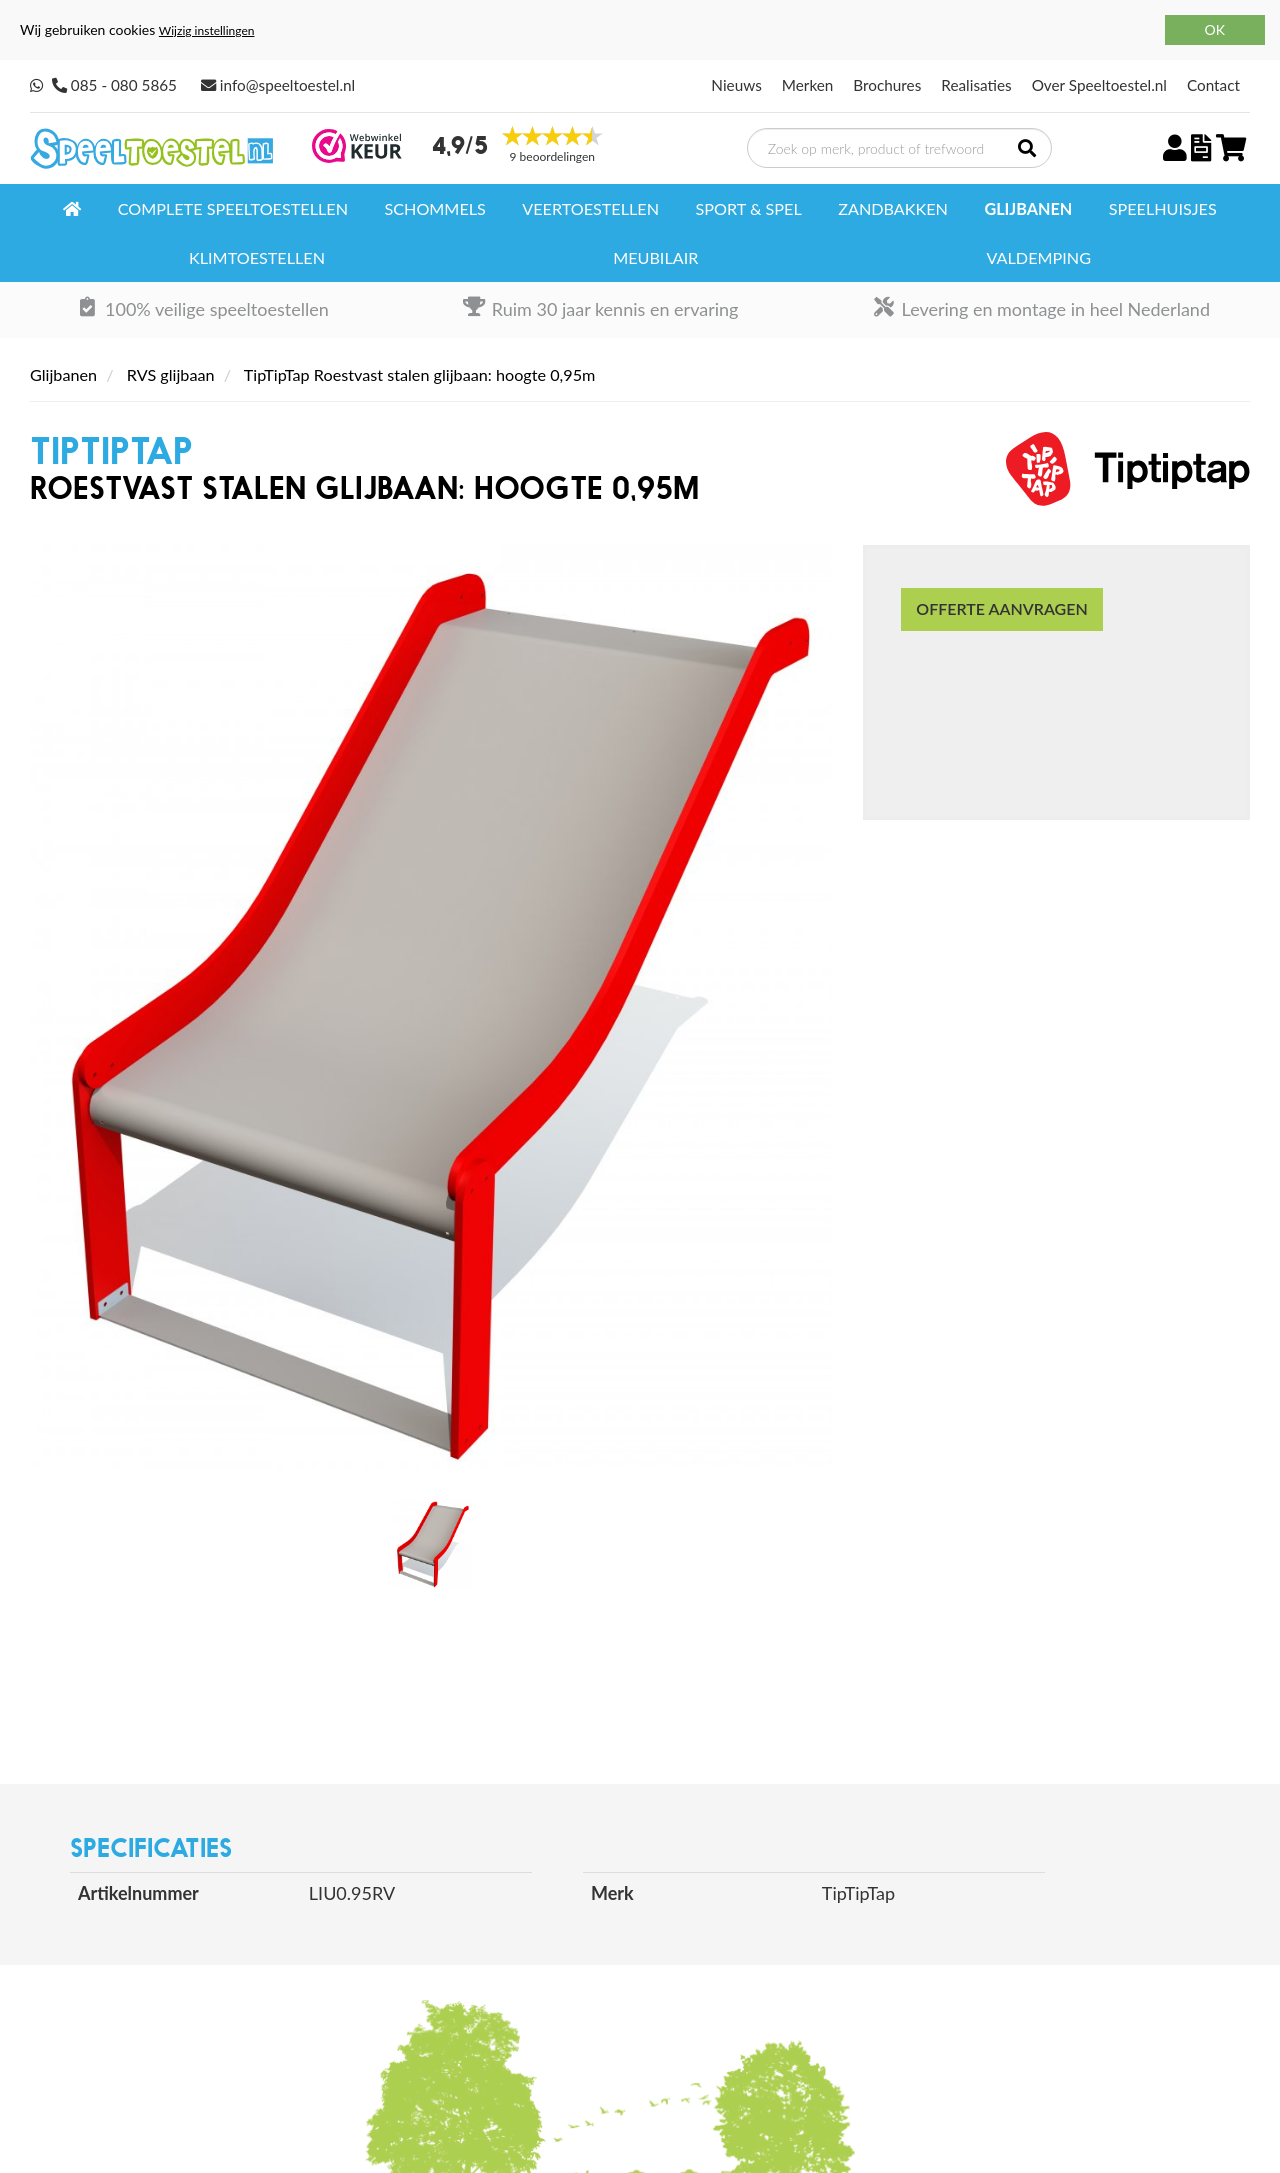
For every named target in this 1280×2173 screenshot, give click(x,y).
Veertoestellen (590, 208)
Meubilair (655, 257)
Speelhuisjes (1163, 208)
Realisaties (976, 85)
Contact (1213, 85)
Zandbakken (893, 208)
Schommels (434, 208)
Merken (808, 85)
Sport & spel (748, 208)
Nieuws (736, 85)
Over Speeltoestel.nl (1099, 85)
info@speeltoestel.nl (287, 85)
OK (1215, 29)
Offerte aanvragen (1001, 608)
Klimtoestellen (257, 257)
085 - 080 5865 (124, 85)
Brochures (887, 85)
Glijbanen (1028, 208)
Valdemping (1038, 257)
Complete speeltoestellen (233, 208)
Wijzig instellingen (207, 30)
